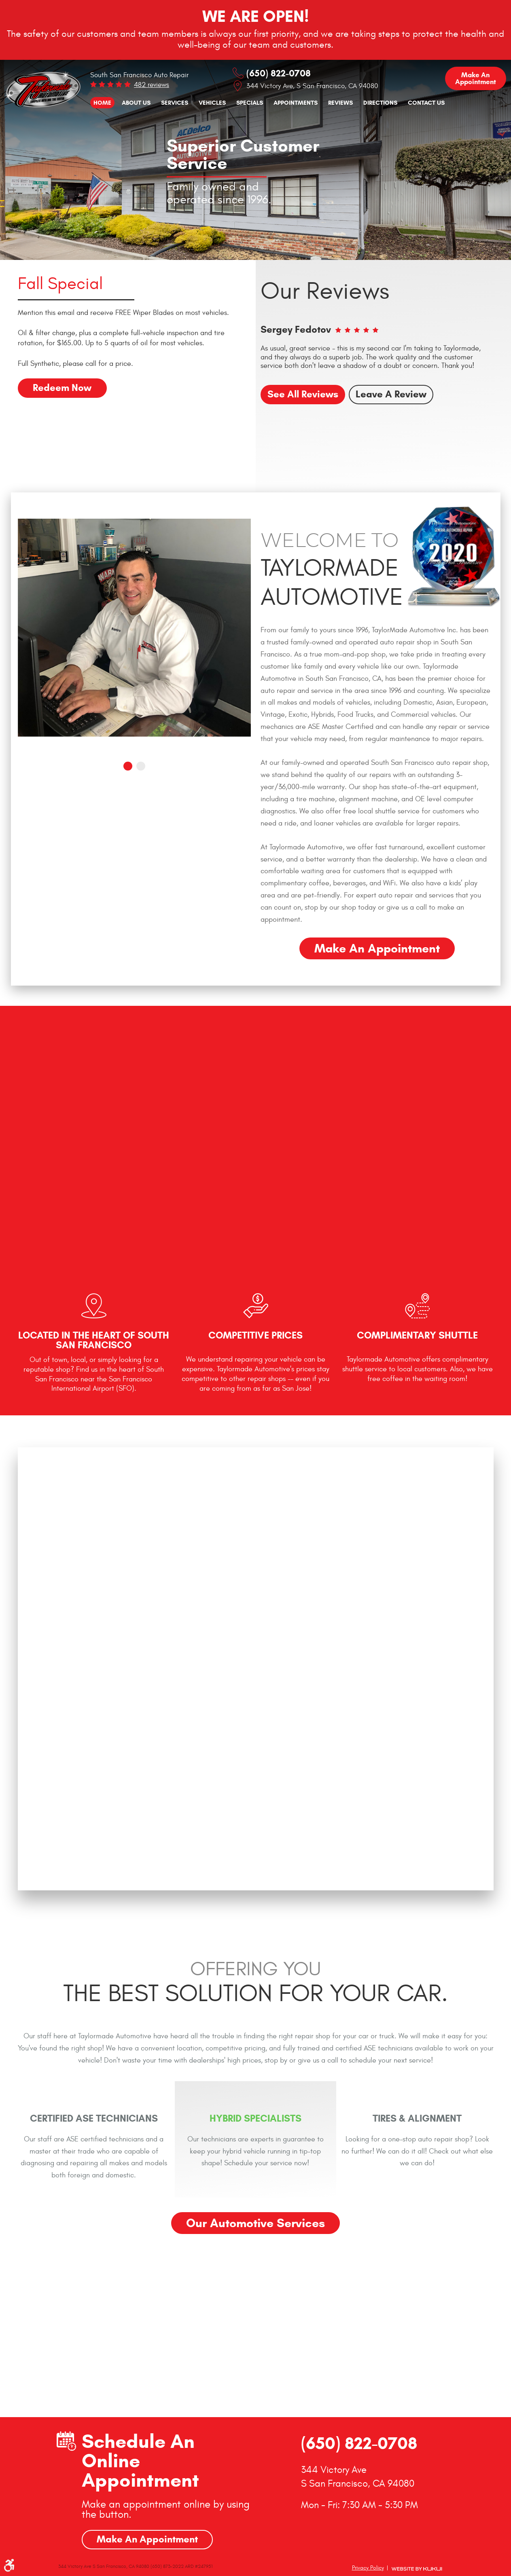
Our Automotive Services (255, 2222)
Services (174, 102)
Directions (380, 102)
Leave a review (391, 394)
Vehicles (212, 102)
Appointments (296, 102)
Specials (249, 102)
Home (102, 102)
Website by (417, 2569)
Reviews (340, 102)
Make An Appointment (147, 2539)
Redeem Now (62, 388)
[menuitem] (102, 102)
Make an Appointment (475, 78)
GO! (231, 2361)
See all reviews (302, 394)
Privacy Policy (368, 2567)
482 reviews (151, 85)
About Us (136, 102)
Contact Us (426, 102)
